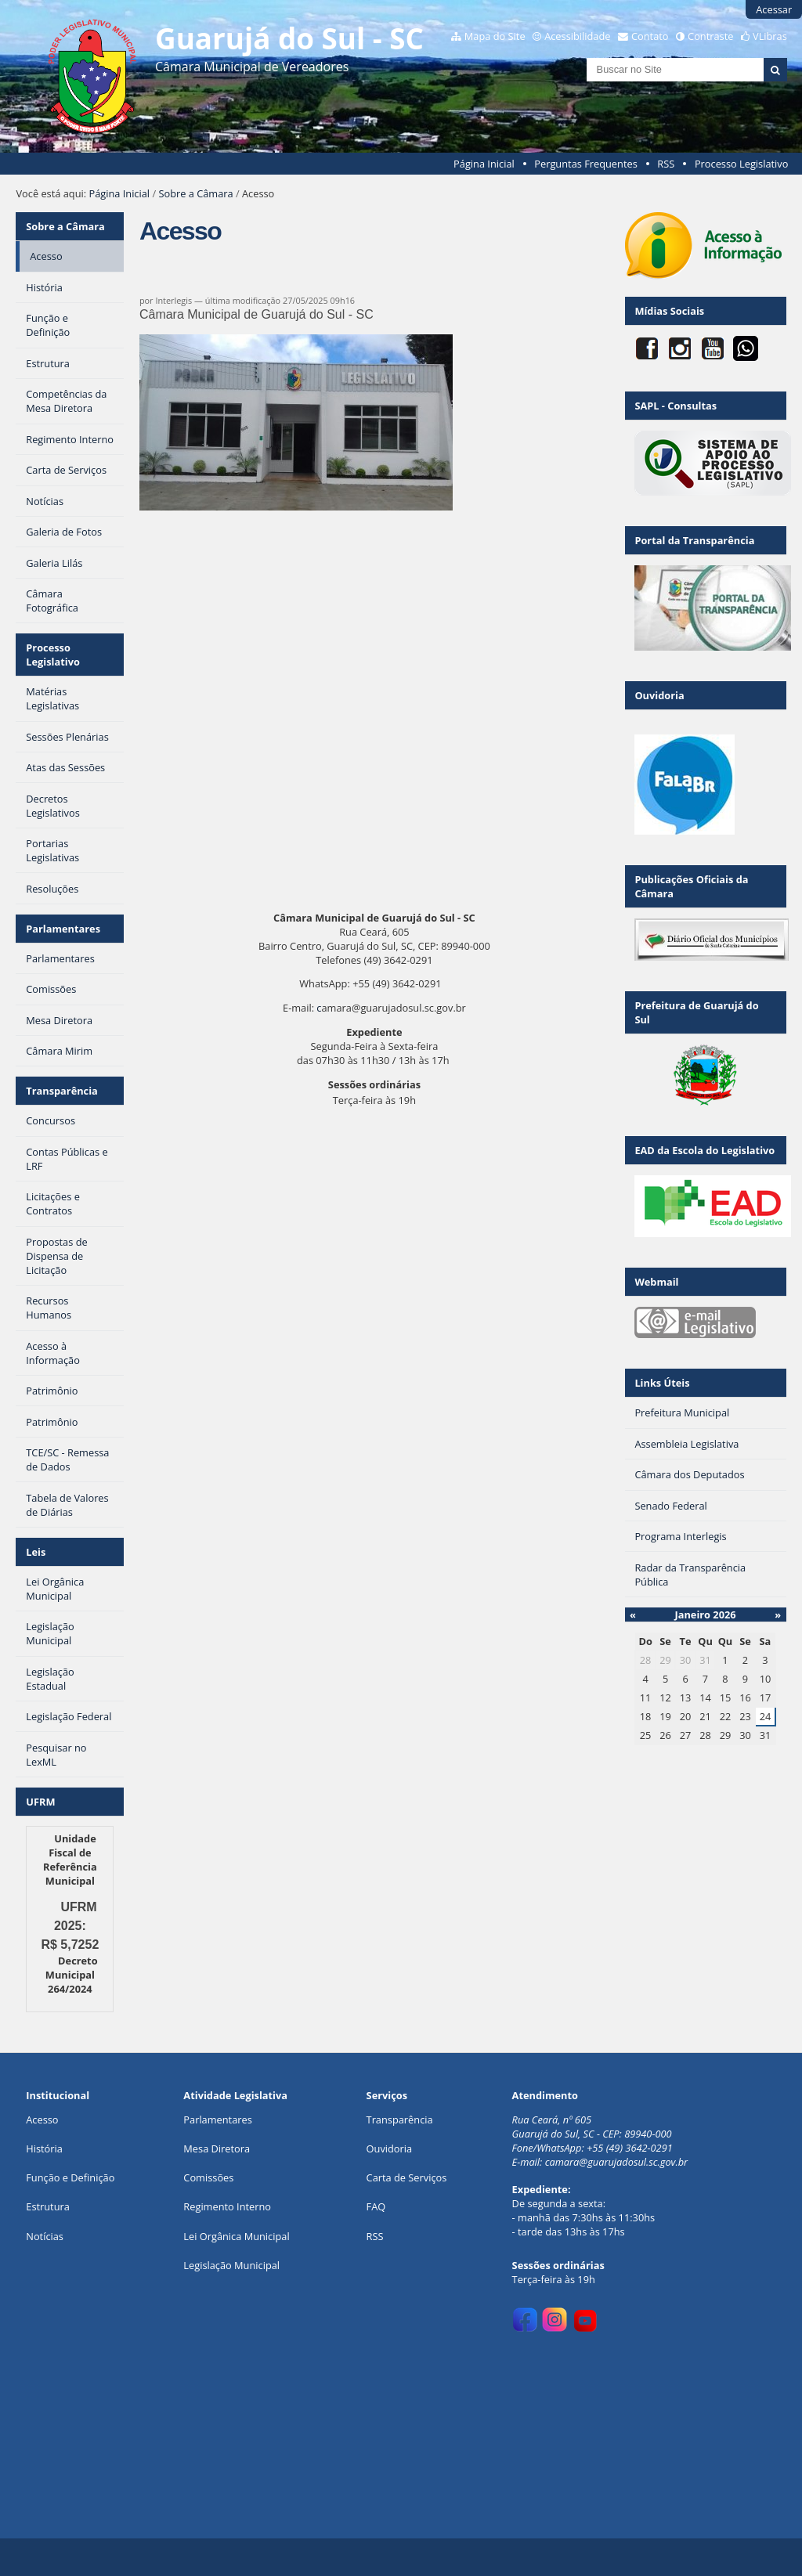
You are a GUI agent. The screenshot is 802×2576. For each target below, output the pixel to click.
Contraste (710, 36)
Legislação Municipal (231, 2265)
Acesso (42, 2119)
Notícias (44, 2236)
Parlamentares (63, 929)
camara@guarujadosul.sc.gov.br (616, 2162)
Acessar (774, 9)
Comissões (208, 2177)
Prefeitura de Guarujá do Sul (696, 1012)
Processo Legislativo (742, 164)
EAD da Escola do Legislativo (704, 1150)
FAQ (376, 2206)
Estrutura (48, 2206)
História (44, 2148)
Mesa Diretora (216, 2148)
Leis (35, 1552)
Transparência (62, 1091)
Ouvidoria (659, 695)
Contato (650, 36)
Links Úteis (661, 1383)
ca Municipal (260, 2236)
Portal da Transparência (694, 540)
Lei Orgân (206, 2236)
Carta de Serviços (407, 2177)
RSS (665, 164)
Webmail (656, 1282)
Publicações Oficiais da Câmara (691, 886)
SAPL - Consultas (675, 406)
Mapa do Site (495, 36)
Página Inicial (484, 164)
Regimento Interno (227, 2206)
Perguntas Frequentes (585, 164)
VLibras (770, 36)
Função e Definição (70, 2177)
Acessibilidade (577, 36)
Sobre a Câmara (195, 193)
